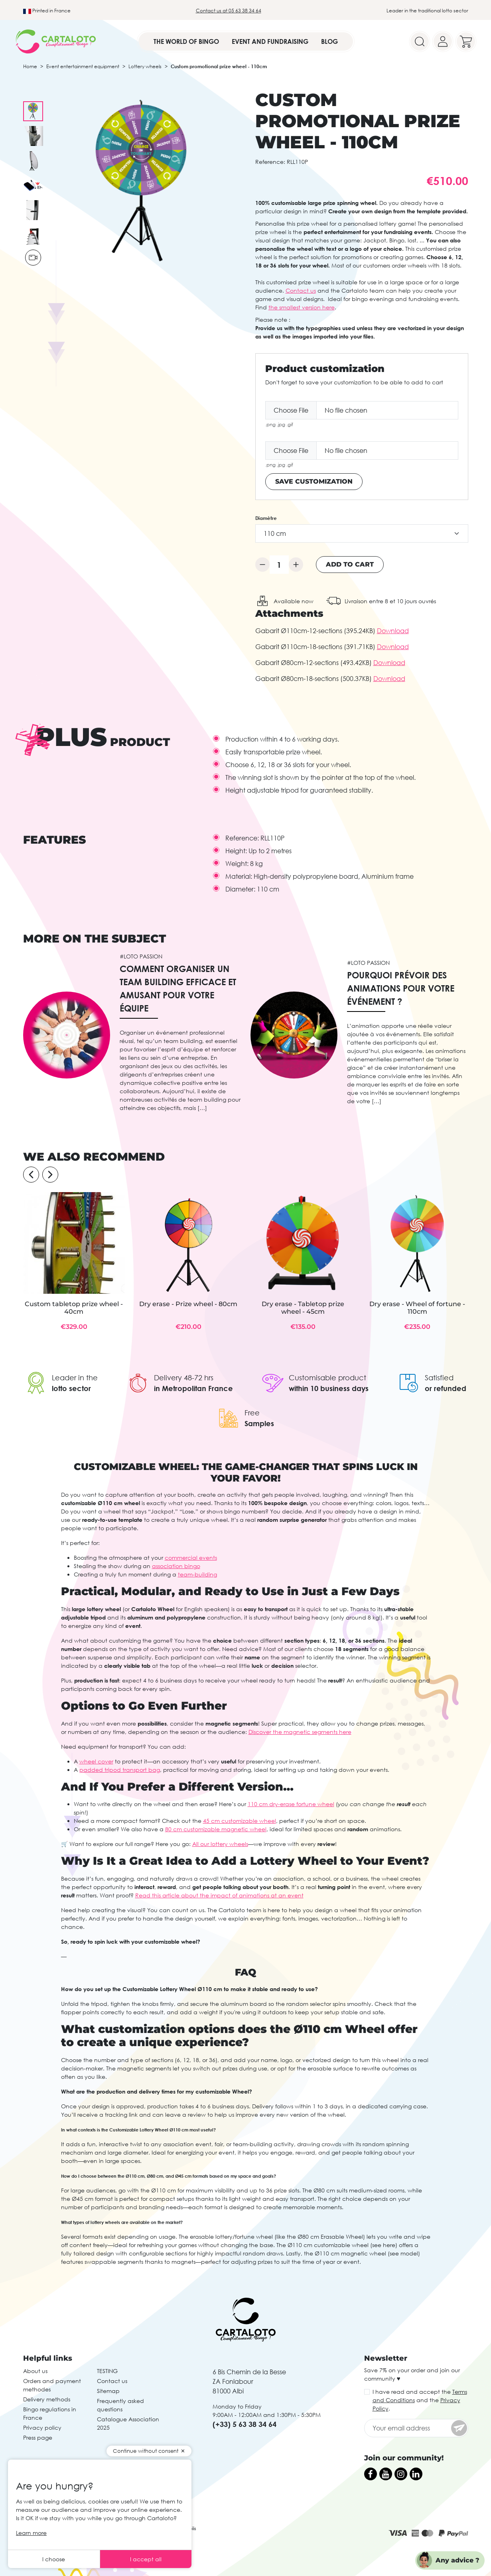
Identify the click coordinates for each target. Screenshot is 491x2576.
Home (30, 66)
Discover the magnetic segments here (299, 1731)
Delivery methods (46, 2399)
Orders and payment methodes (52, 2385)
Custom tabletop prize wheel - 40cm (74, 1307)
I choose (53, 2559)
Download (393, 631)
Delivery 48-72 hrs (183, 1377)
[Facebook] (370, 2474)
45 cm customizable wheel (239, 1820)
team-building (197, 1574)
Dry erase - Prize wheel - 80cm (188, 1304)
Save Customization (314, 481)
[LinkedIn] (416, 2474)
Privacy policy (42, 2427)
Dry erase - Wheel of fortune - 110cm (417, 1307)
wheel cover (96, 1761)
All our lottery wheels (220, 1843)
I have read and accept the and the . (420, 2400)
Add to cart (350, 564)
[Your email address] (416, 2428)
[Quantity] (279, 564)
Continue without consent (145, 2451)
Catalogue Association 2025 (128, 2423)
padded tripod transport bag (119, 1769)
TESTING (107, 2370)
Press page (37, 2437)
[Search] (419, 41)
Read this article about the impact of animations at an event (219, 1895)
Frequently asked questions (120, 2405)
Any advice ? (457, 2560)
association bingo (176, 1566)
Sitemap (108, 2390)
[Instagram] (400, 2474)
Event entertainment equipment (82, 66)
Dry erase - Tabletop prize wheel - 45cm (303, 1307)
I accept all (146, 2559)
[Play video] (33, 258)
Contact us (301, 290)
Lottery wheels (145, 66)
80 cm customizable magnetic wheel (215, 1829)
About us (35, 2370)
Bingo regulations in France (49, 2413)
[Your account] (443, 41)
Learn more (31, 2532)
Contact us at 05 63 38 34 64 (228, 11)
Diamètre (266, 518)
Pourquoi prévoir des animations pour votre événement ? (400, 988)
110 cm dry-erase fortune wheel (291, 1804)
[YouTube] (385, 2474)
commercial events (191, 1557)
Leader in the (75, 1377)
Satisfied (439, 1377)
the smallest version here (301, 307)
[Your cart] (466, 41)
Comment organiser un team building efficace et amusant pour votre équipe (178, 988)
